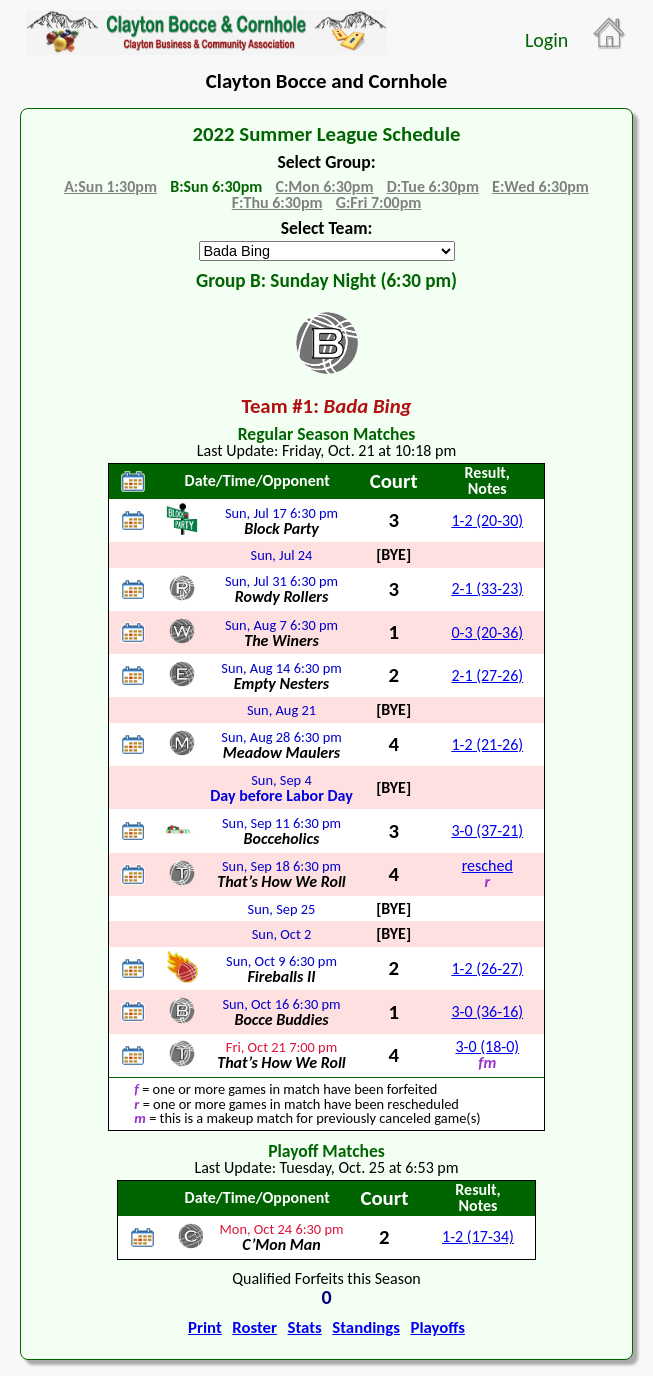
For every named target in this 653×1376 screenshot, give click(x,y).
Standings (366, 1327)
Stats (305, 1327)
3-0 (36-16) (487, 1011)
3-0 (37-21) (487, 830)
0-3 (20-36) (487, 632)
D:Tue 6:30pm (433, 186)
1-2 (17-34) (478, 1236)
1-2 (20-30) (487, 520)
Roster (254, 1327)
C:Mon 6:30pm (324, 186)
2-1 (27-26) (487, 675)
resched (487, 865)
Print (205, 1327)
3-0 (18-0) (487, 1046)
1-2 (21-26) (487, 744)
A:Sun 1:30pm (110, 186)
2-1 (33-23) (487, 588)
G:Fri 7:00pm (379, 202)
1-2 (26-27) (487, 968)
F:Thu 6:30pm (277, 202)
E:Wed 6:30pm (540, 186)
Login (546, 40)
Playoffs (437, 1327)
